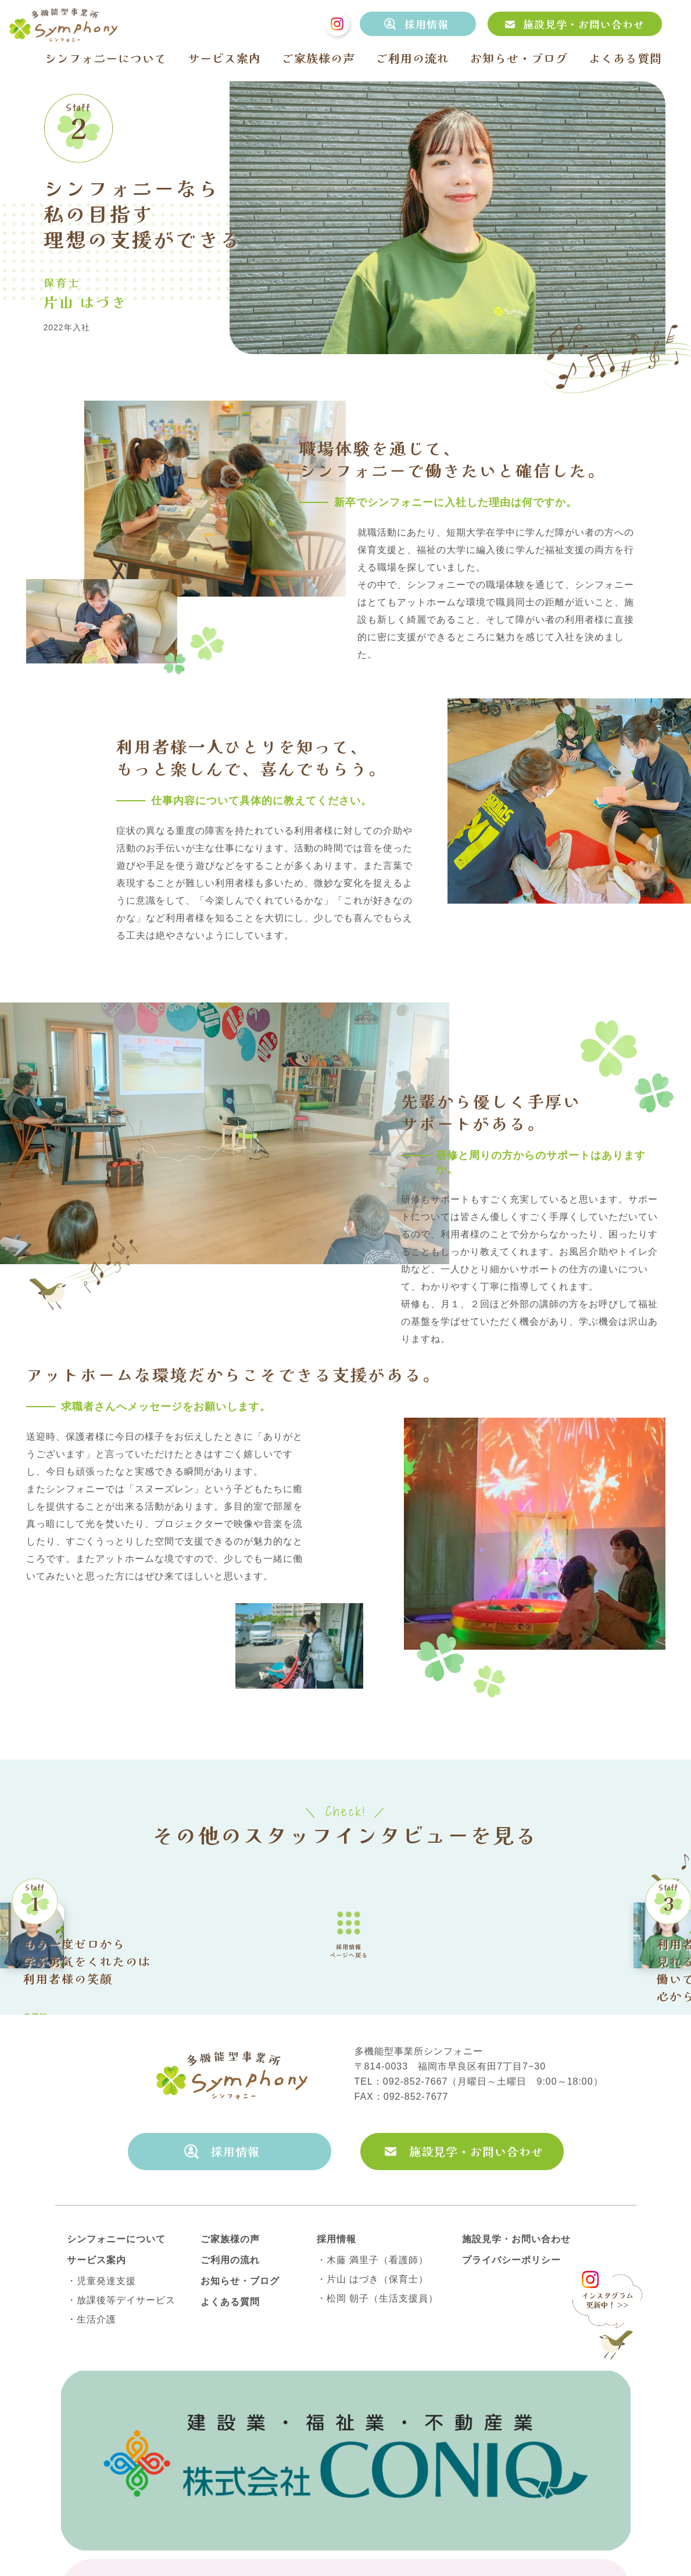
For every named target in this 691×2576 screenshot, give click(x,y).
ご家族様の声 (318, 58)
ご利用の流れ (412, 58)
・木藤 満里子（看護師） (372, 2374)
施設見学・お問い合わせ (584, 23)
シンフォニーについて (106, 58)
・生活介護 (91, 2433)
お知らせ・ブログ (519, 58)
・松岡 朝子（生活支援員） (377, 2412)
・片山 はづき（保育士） (372, 2393)
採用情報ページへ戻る (349, 1992)
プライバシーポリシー (511, 2374)
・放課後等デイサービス (121, 2414)
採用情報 (426, 23)
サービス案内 (224, 58)
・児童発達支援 (101, 2395)
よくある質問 (625, 58)
